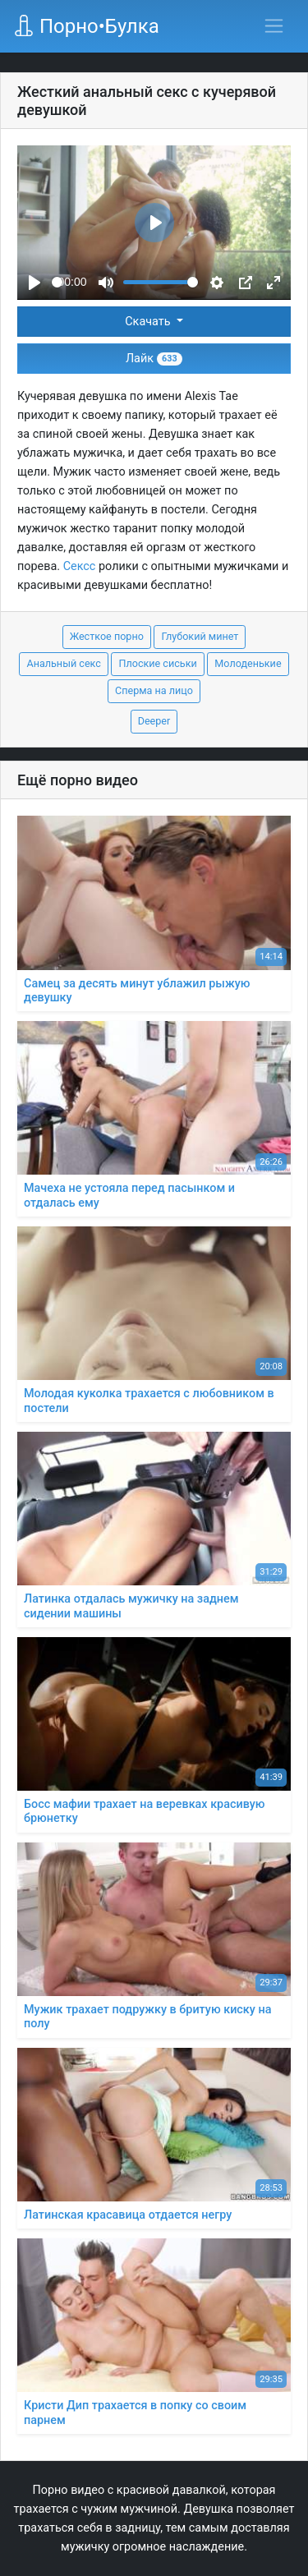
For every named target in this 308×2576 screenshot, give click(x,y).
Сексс (79, 566)
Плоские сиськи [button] (157, 663)
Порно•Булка (86, 26)
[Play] (34, 282)
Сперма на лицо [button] (154, 690)
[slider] (57, 282)
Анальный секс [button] (63, 663)
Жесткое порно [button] (107, 636)
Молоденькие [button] (247, 663)
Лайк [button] (154, 359)
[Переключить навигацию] (274, 26)
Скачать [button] (149, 322)
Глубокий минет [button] (199, 636)
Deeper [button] (154, 721)
